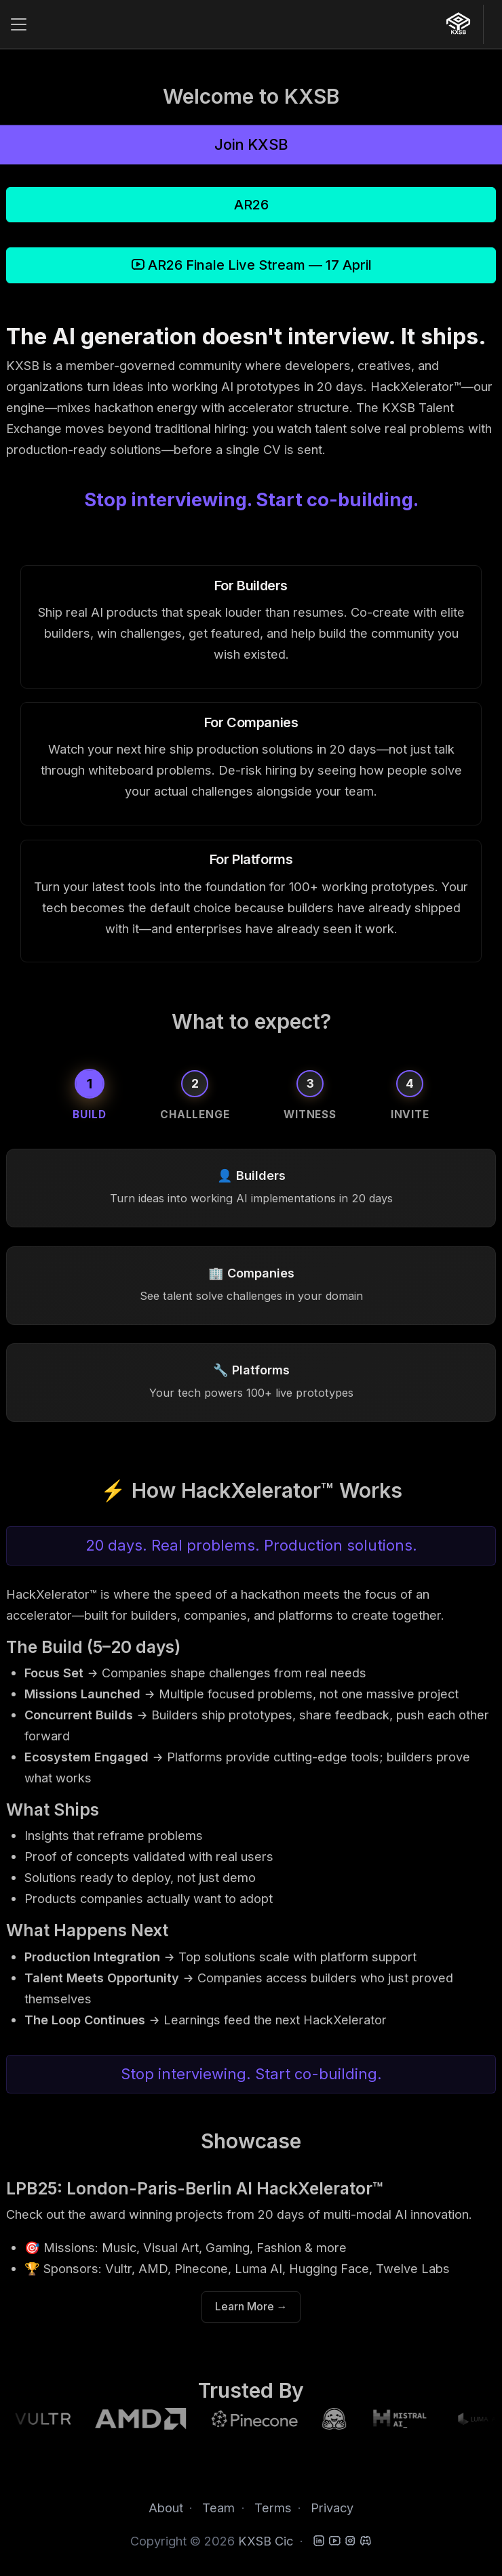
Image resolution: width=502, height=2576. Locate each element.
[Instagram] (350, 2540)
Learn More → (251, 2306)
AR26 (251, 205)
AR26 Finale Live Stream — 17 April (251, 265)
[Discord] (366, 2540)
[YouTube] (334, 2540)
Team (218, 2507)
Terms (273, 2507)
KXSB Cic (265, 2540)
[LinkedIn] (319, 2540)
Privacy (332, 2507)
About (166, 2507)
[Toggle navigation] (18, 24)
